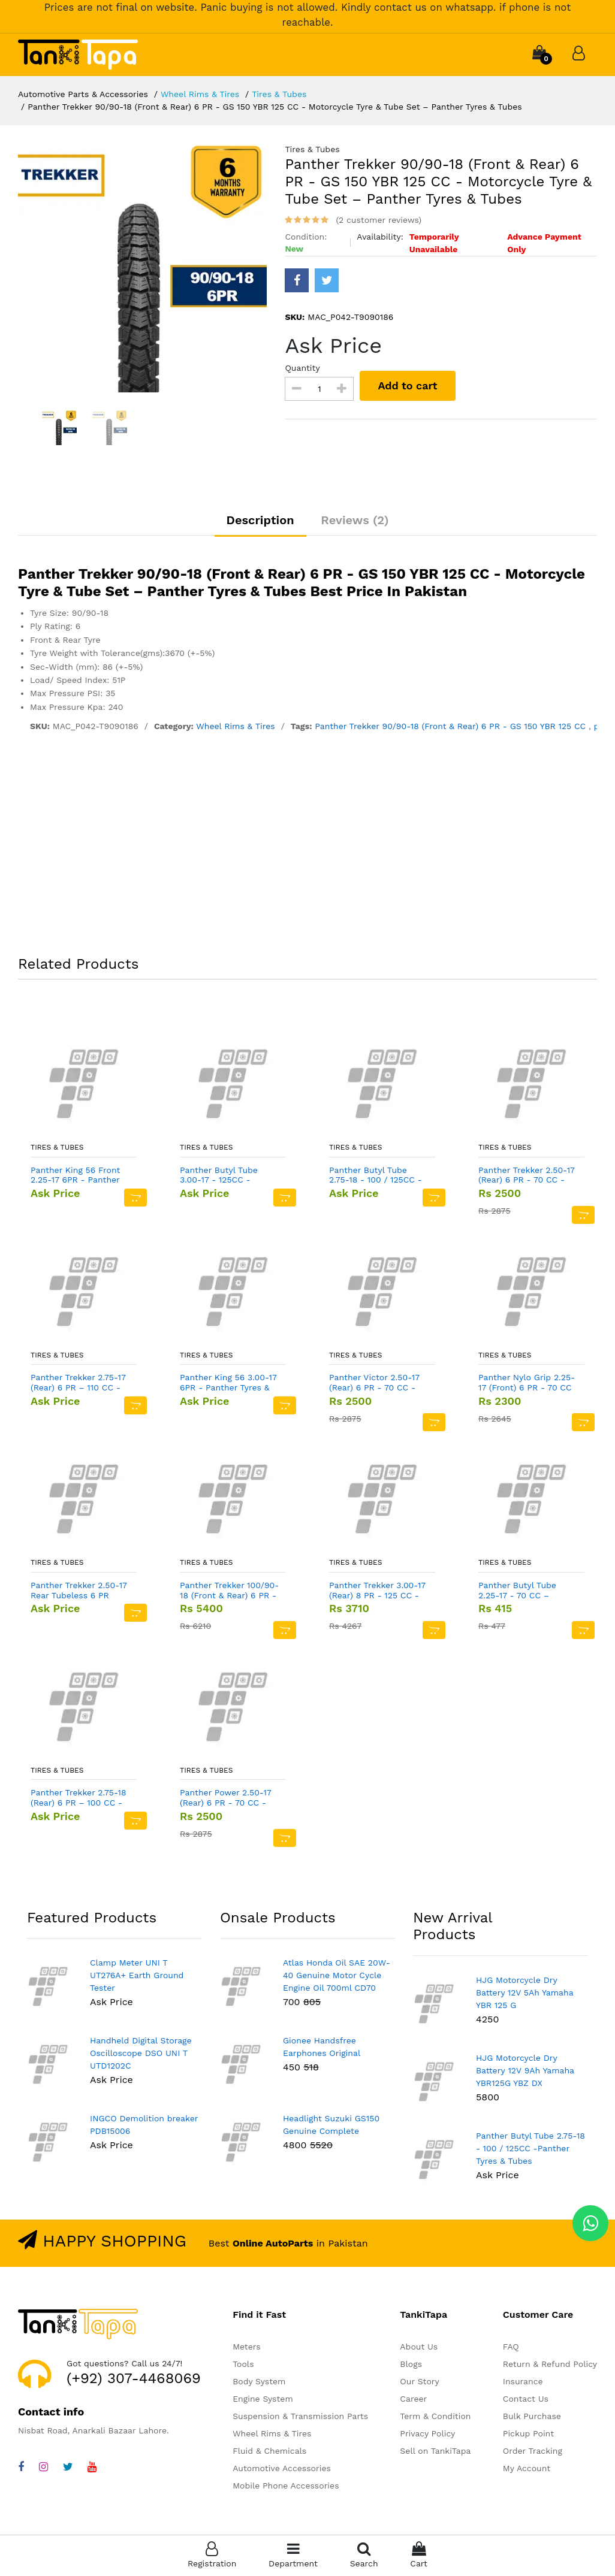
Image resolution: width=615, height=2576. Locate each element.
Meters (246, 2346)
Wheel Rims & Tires (200, 94)
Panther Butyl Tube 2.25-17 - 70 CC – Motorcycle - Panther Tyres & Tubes (521, 1590)
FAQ (511, 2346)
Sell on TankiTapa (435, 2451)
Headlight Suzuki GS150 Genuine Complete (331, 2125)
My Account (526, 2468)
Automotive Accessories (282, 2468)
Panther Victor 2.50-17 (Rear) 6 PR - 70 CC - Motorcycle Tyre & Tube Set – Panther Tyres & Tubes (376, 1382)
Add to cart (407, 385)
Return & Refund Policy (550, 2364)
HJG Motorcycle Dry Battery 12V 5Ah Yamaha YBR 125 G (524, 1992)
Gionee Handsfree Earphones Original (321, 2047)
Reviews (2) (354, 520)
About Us (419, 2346)
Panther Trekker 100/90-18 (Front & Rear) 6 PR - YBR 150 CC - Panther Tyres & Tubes (229, 1590)
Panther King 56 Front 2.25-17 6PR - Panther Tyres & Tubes (75, 1175)
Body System (259, 2381)
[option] (142, 267)
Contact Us (525, 2398)
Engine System (263, 2398)
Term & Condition (435, 2416)
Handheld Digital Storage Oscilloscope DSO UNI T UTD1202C (141, 2053)
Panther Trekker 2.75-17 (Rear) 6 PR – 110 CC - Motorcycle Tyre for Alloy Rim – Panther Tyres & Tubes (78, 1382)
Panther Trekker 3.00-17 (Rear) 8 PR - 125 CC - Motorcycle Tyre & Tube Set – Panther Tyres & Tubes (377, 1590)
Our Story (419, 2381)
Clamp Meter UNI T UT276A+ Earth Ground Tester (136, 1975)
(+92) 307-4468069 (134, 2378)
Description (260, 520)
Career (413, 2398)
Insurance (523, 2381)
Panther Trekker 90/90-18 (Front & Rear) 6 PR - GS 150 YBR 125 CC (452, 726)
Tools (243, 2364)
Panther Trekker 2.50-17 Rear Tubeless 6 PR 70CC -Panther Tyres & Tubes (79, 1590)
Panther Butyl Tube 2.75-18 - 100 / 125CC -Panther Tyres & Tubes (375, 1175)
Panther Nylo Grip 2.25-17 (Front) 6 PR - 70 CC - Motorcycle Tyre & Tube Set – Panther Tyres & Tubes (526, 1382)
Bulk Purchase (532, 2416)
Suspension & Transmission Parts (300, 2416)
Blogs (411, 2364)
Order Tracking (532, 2451)
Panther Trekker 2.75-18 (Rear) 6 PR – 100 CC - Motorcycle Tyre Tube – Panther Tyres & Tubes (78, 1798)
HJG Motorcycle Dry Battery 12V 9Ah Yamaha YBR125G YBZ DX (525, 2070)
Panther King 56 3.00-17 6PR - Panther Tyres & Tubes (228, 1382)
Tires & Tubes (279, 94)
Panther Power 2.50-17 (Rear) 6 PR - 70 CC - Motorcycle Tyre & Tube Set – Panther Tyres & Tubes (227, 1798)
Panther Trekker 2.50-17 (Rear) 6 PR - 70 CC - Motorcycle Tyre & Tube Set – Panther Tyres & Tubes (526, 1175)
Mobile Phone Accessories (286, 2485)
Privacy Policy (427, 2433)
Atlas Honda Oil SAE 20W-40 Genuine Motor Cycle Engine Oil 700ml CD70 (336, 1975)
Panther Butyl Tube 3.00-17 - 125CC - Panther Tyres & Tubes (225, 1175)
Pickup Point (528, 2433)
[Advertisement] (307, 846)
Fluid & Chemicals (269, 2451)
